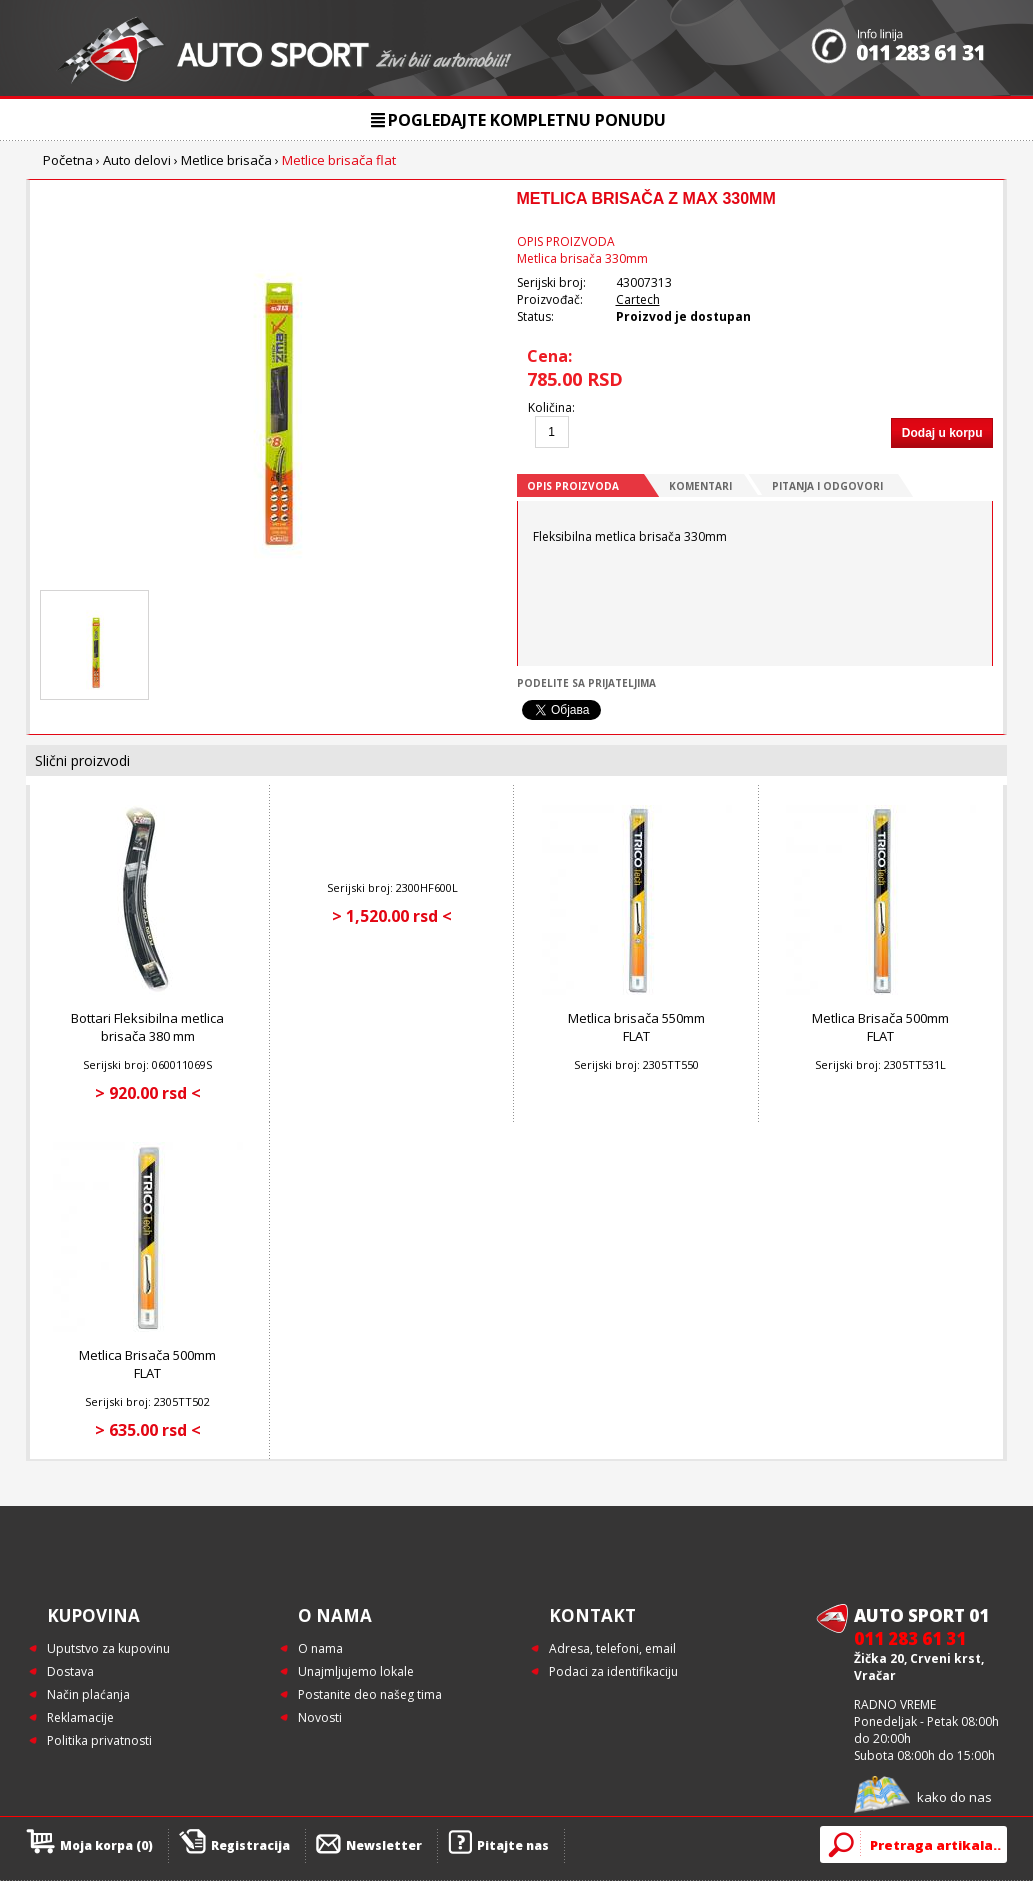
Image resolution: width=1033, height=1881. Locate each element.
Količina (550, 407)
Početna (68, 160)
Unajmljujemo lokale (356, 1671)
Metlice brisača (226, 160)
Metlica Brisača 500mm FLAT (880, 1027)
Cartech (638, 299)
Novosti (320, 1717)
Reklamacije (80, 1717)
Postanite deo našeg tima (370, 1694)
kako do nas (954, 1797)
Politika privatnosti (99, 1740)
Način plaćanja (88, 1694)
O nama (320, 1648)
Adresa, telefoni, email (612, 1648)
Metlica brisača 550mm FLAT (636, 1027)
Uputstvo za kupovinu (108, 1648)
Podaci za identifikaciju (613, 1671)
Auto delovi (137, 160)
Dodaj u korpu (942, 433)
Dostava (70, 1671)
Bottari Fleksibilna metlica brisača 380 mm (147, 1027)
